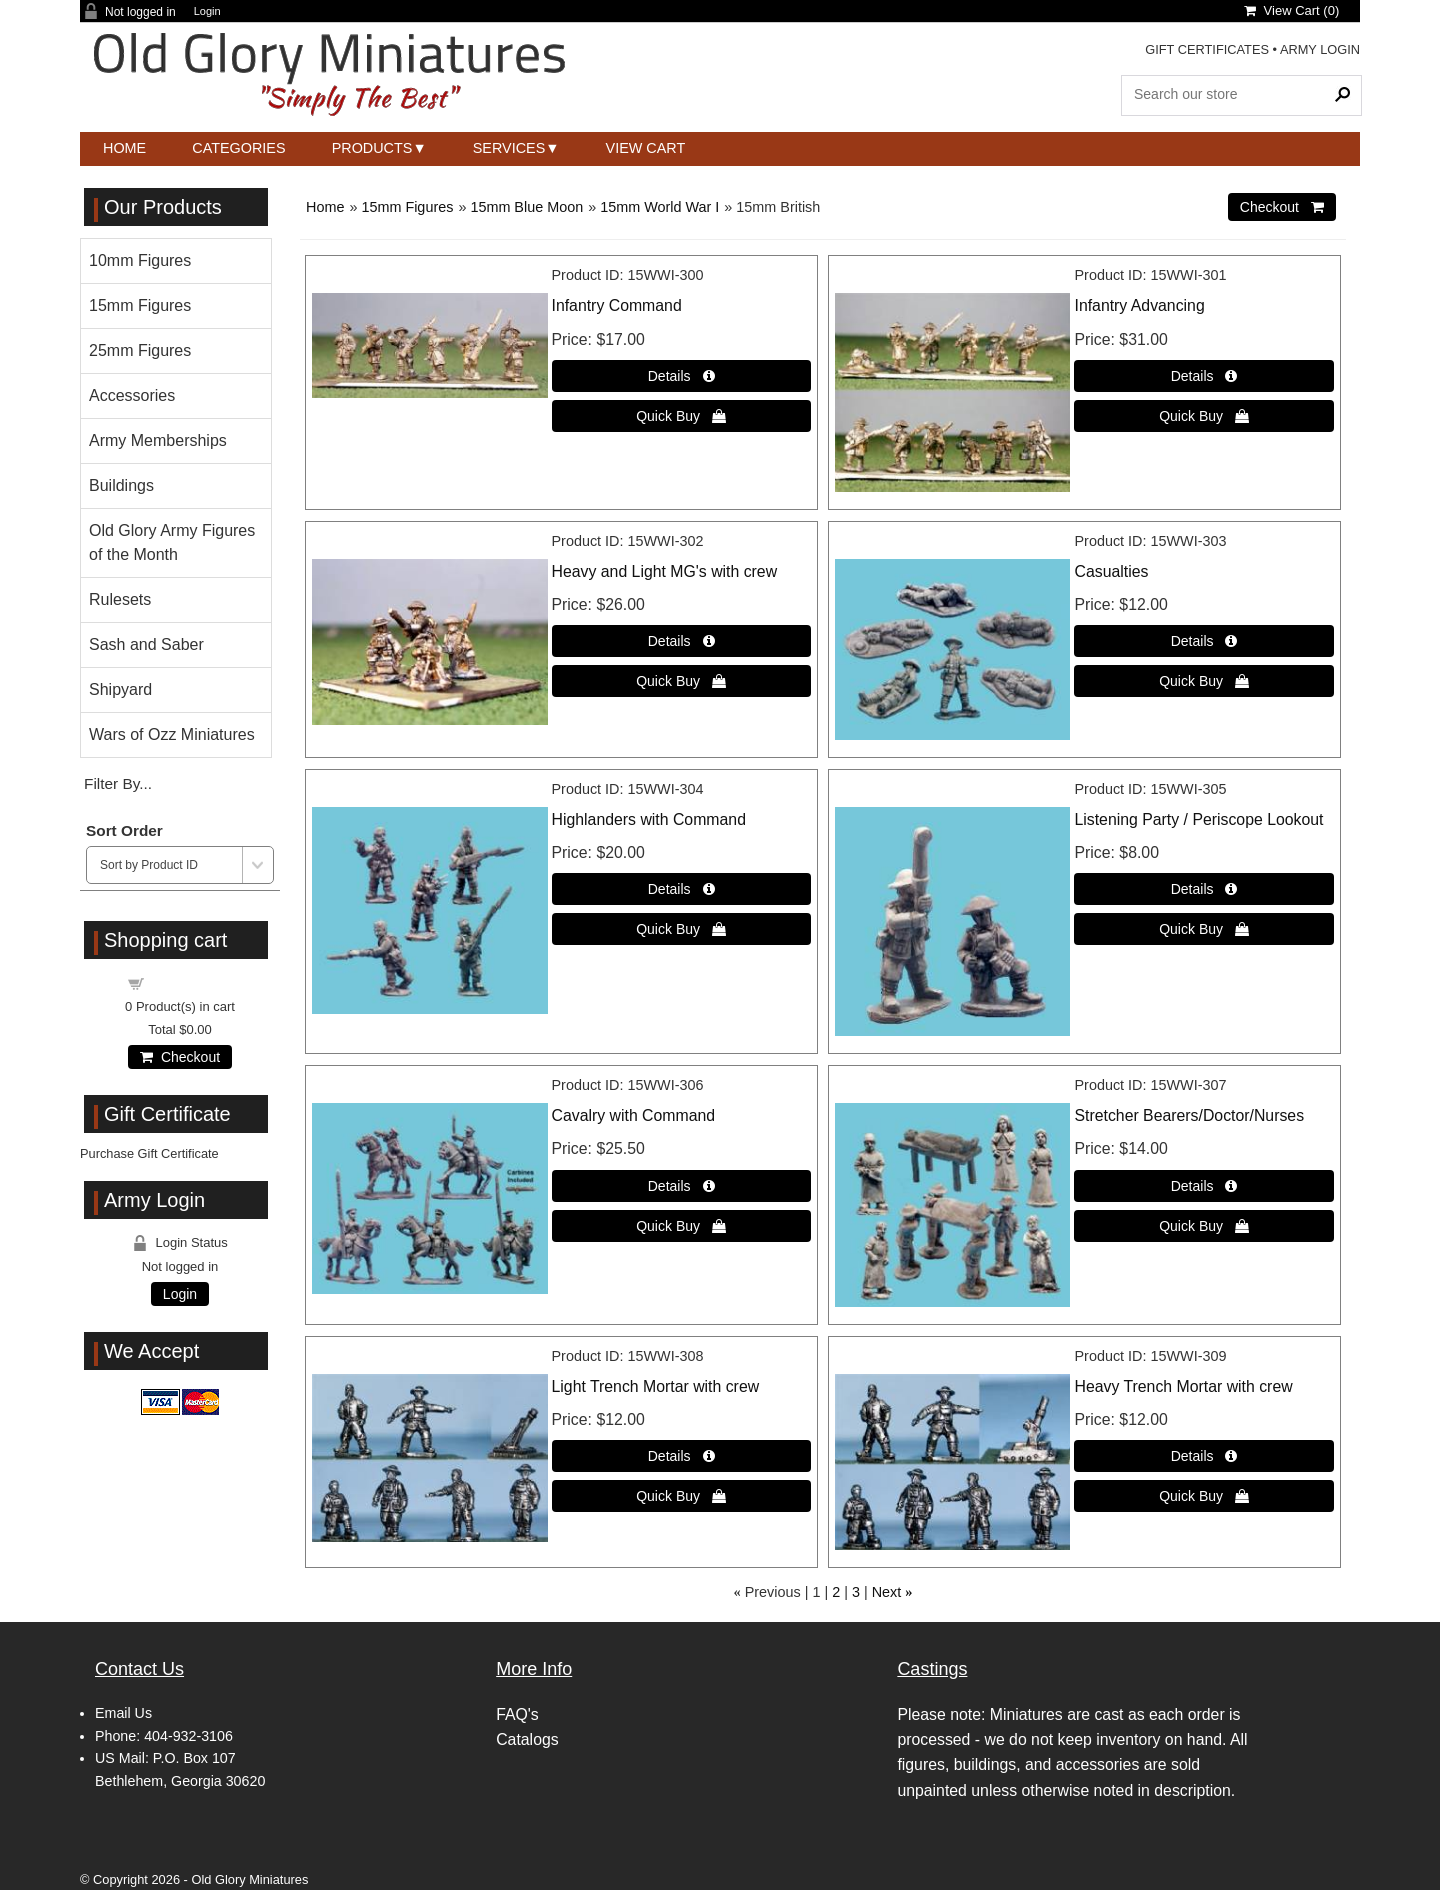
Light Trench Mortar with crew (656, 1386)
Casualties (1111, 571)
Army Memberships (158, 440)
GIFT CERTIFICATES (1207, 49)
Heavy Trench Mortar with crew (1183, 1386)
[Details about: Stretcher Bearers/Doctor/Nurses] (1203, 1186)
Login (207, 11)
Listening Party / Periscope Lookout (1198, 819)
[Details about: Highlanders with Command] (681, 889)
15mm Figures (407, 207)
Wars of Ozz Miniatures (172, 734)
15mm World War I (659, 207)
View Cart (646, 148)
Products (372, 148)
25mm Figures (140, 350)
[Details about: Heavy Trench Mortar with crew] (1203, 1456)
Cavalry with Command (634, 1115)
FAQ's (517, 1714)
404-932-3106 (188, 1736)
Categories (238, 148)
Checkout (180, 1057)
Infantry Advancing (1139, 305)
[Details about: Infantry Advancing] (1203, 376)
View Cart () (1291, 10)
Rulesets (120, 599)
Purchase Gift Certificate (149, 1153)
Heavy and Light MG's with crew (665, 571)
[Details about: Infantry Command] (681, 376)
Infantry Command (617, 305)
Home (124, 148)
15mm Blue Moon (526, 207)
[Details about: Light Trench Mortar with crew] (681, 1456)
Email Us (123, 1713)
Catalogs (527, 1739)
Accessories (132, 395)
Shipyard (120, 689)
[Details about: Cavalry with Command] (681, 1186)
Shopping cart (192, 982)
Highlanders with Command (649, 819)
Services (509, 148)
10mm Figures (140, 260)
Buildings (121, 485)
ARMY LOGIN (1320, 49)
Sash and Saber (146, 644)
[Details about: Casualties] (1203, 641)
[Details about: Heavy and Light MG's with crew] (681, 641)
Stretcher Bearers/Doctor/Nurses (1189, 1115)
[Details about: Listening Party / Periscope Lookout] (1203, 889)
